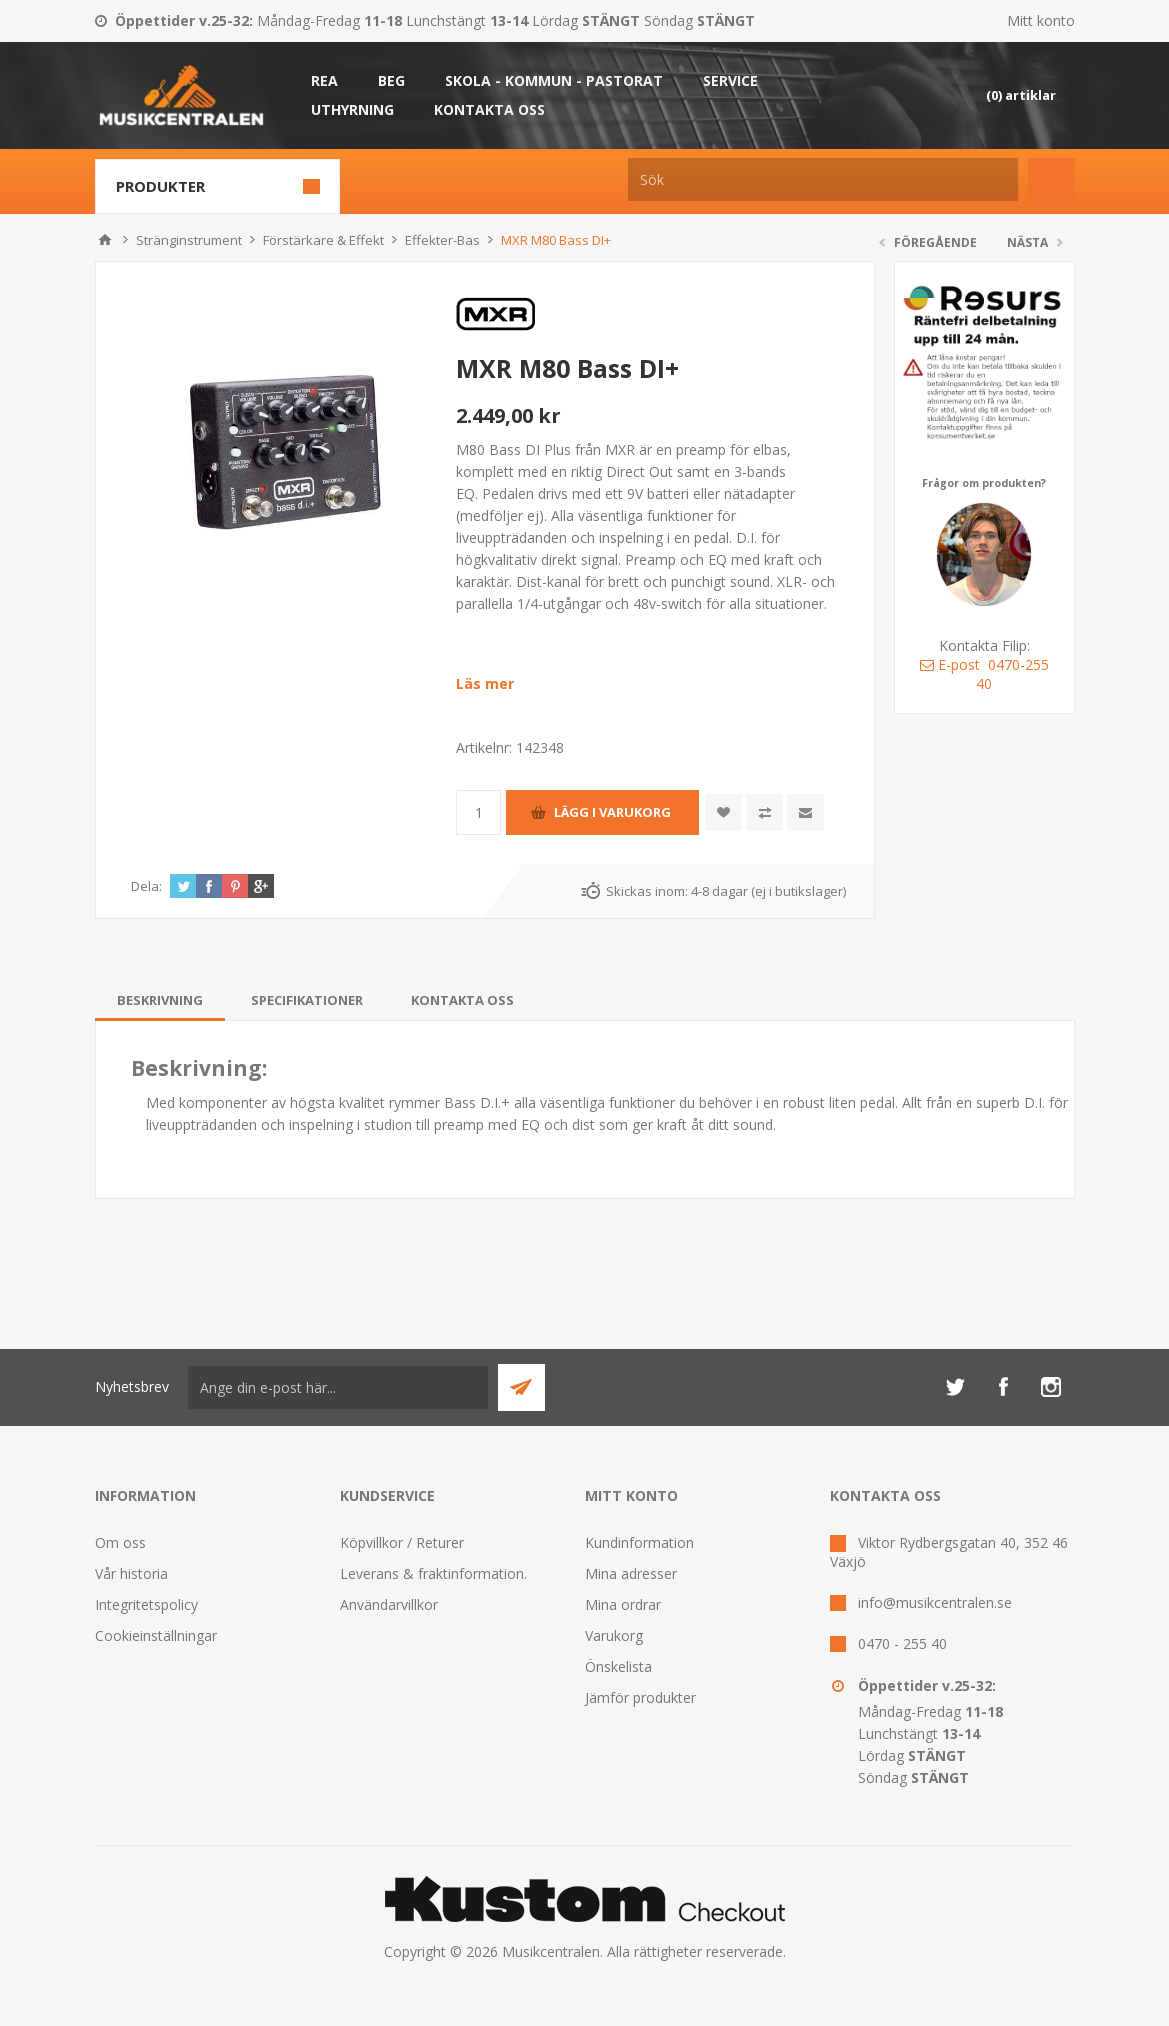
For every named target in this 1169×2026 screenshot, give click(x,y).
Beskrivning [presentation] (160, 1000)
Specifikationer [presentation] (307, 1000)
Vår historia (131, 1573)
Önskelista (618, 1666)
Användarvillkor (389, 1604)
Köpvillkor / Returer (402, 1542)
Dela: (146, 886)
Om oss (120, 1542)
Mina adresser (631, 1573)
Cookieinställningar (156, 1635)
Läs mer (485, 683)
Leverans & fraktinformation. (433, 1573)
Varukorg (614, 1635)
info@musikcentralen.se (935, 1602)
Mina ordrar (623, 1604)
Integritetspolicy (146, 1604)
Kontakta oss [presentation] (462, 1000)
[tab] (160, 1000)
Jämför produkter (640, 1697)
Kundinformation (639, 1542)
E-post (950, 664)
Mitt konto (1041, 20)
